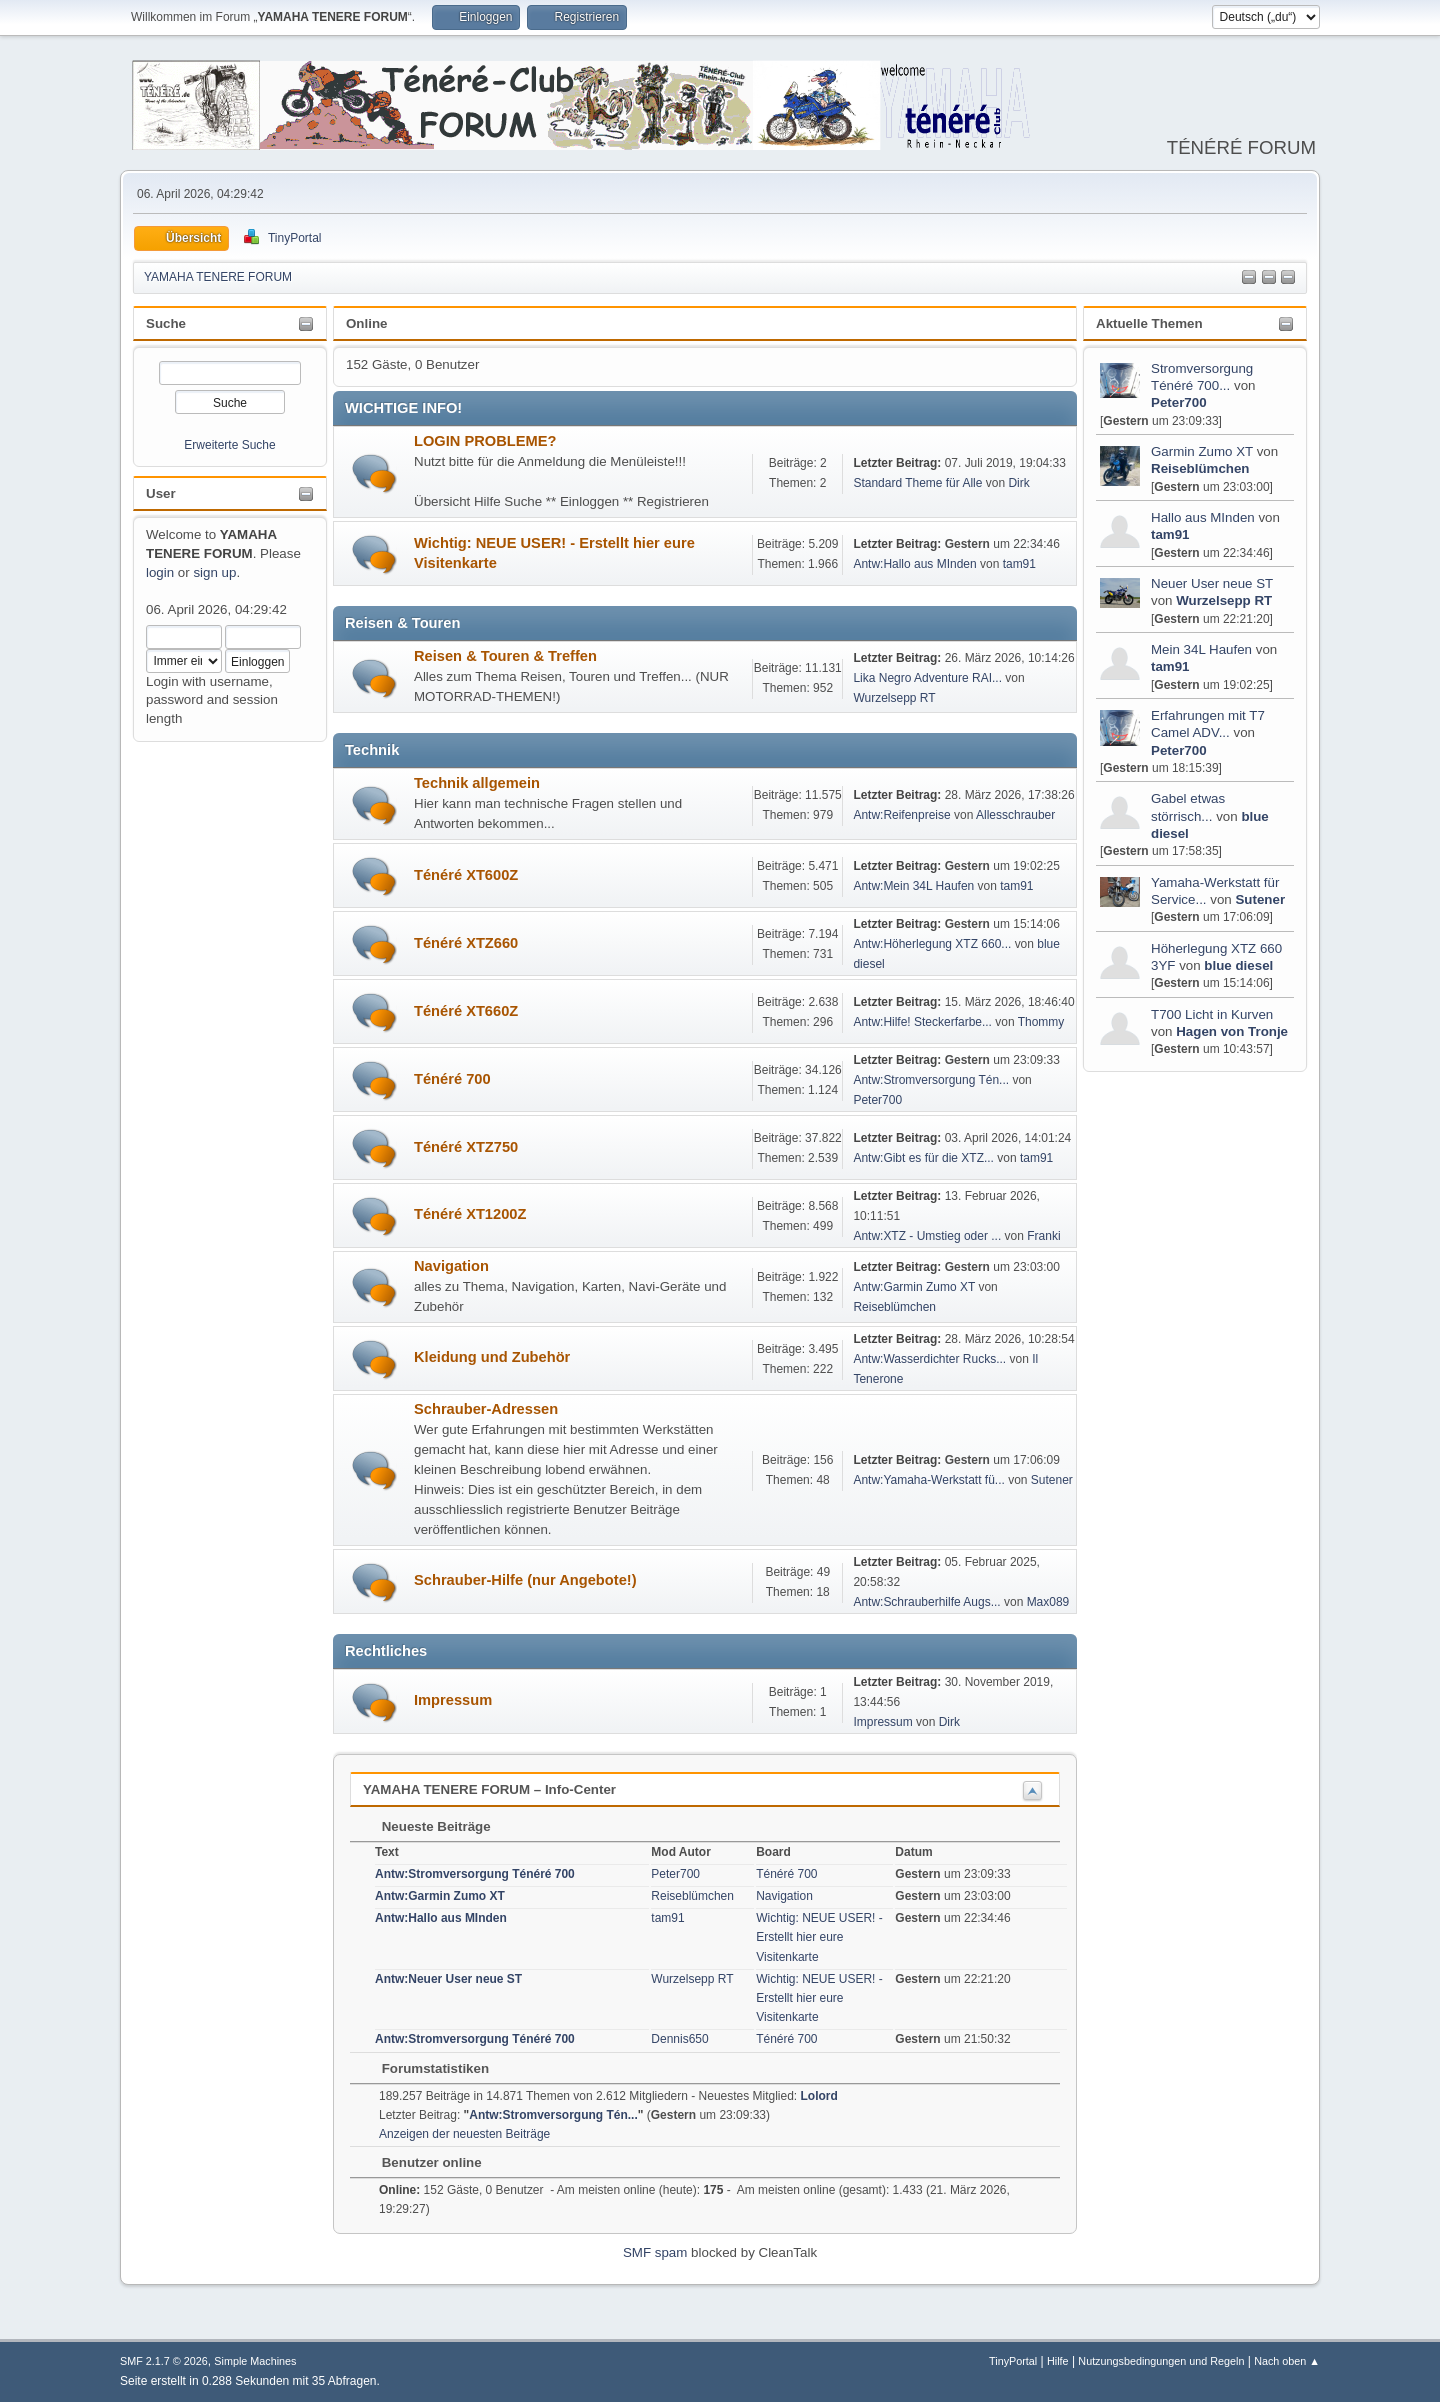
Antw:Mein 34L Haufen (913, 886)
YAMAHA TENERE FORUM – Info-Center (489, 1789)
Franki (1043, 1236)
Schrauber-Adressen (486, 1409)
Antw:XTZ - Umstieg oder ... (927, 1236)
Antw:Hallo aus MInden (914, 564)
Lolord (819, 2096)
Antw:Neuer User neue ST (448, 1979)
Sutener (1260, 899)
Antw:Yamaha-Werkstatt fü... (928, 1480)
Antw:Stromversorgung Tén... (931, 1080)
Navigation (451, 1266)
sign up (214, 572)
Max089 (1048, 1602)
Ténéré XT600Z (466, 875)
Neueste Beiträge (426, 1826)
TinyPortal (1013, 2361)
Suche (166, 323)
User (161, 493)
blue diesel (1238, 965)
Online (366, 323)
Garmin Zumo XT (1202, 451)
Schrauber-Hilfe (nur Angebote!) (525, 1580)
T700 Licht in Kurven (1212, 1014)
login (160, 572)
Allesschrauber (1015, 815)
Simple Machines (255, 2361)
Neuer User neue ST (1212, 583)
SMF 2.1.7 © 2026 (164, 2361)
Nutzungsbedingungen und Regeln (1161, 2361)
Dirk (1018, 483)
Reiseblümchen (1200, 468)
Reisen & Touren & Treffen (505, 656)
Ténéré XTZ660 (466, 943)
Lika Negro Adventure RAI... (927, 678)
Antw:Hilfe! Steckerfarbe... (922, 1022)
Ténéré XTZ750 (466, 1147)
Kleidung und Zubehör (492, 1357)
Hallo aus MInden (1203, 517)
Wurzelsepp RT (1224, 600)
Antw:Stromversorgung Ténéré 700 (475, 1874)
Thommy (1041, 1022)
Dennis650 (679, 2039)
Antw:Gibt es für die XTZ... (923, 1158)
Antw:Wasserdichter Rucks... (929, 1359)
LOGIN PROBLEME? (485, 441)
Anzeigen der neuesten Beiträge (464, 2134)
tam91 (1170, 534)
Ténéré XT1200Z (470, 1214)
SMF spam (655, 2252)
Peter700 (1179, 402)
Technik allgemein (477, 783)
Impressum (453, 1700)
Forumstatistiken (425, 2068)
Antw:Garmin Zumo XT (914, 1287)
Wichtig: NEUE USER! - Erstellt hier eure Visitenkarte (819, 1937)
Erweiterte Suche (229, 445)
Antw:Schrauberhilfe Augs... (926, 1602)
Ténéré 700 (452, 1079)
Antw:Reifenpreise (901, 815)
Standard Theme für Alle (917, 483)
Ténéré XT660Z (466, 1011)
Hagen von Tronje (1232, 1031)
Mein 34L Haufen (1201, 649)
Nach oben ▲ (1287, 2361)
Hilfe (1058, 2361)
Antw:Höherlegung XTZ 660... (932, 944)
